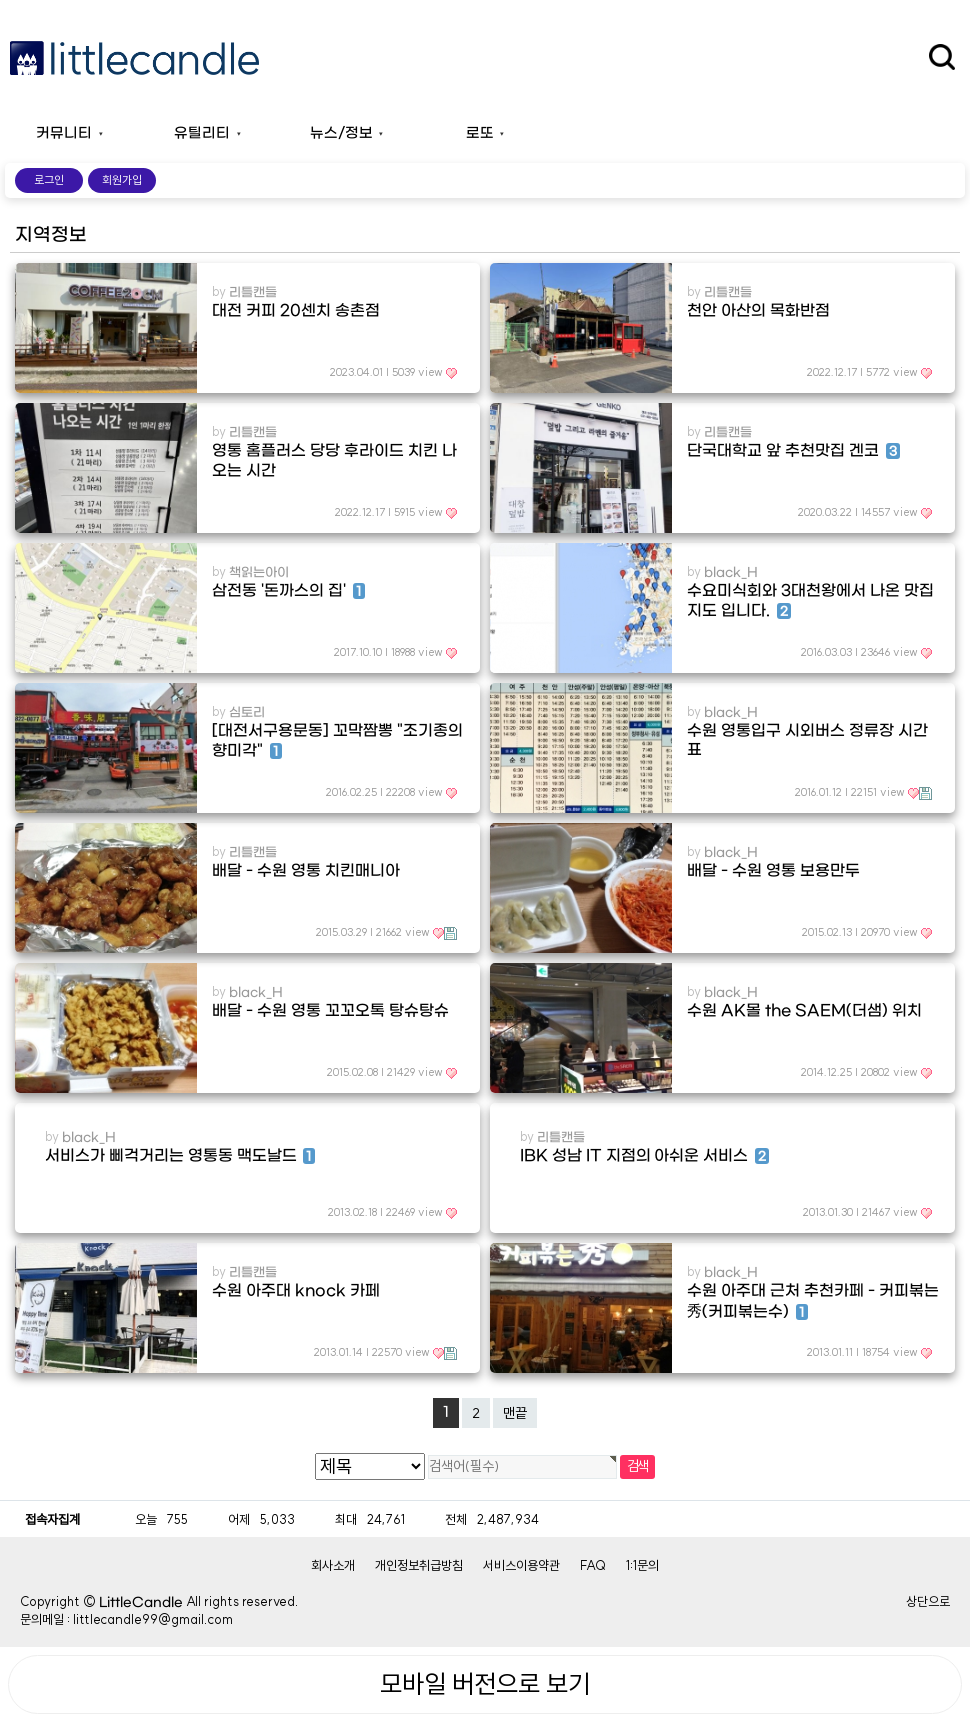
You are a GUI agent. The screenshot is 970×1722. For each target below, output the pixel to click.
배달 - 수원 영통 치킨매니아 (305, 871)
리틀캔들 (253, 292)
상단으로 (928, 1601)
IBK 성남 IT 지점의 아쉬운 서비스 (644, 1156)
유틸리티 (202, 133)
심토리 (247, 712)
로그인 (49, 180)
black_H (731, 572)
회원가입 (122, 180)
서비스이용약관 (521, 1565)
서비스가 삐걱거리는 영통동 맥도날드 (180, 1156)
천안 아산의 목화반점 (758, 311)
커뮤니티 (64, 133)
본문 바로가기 (0, 0)
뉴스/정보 (341, 133)
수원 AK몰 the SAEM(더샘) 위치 (804, 1011)
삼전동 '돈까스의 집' (288, 591)
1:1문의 (642, 1565)
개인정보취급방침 (419, 1565)
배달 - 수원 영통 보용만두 (773, 871)
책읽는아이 (259, 572)
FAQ (593, 1565)
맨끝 (515, 1413)
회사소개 (333, 1565)
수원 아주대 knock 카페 (296, 1291)
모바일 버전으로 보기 (485, 1684)
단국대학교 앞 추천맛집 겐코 (793, 451)
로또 (480, 133)
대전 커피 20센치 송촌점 (296, 311)
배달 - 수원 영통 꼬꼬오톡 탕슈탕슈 (330, 1011)
